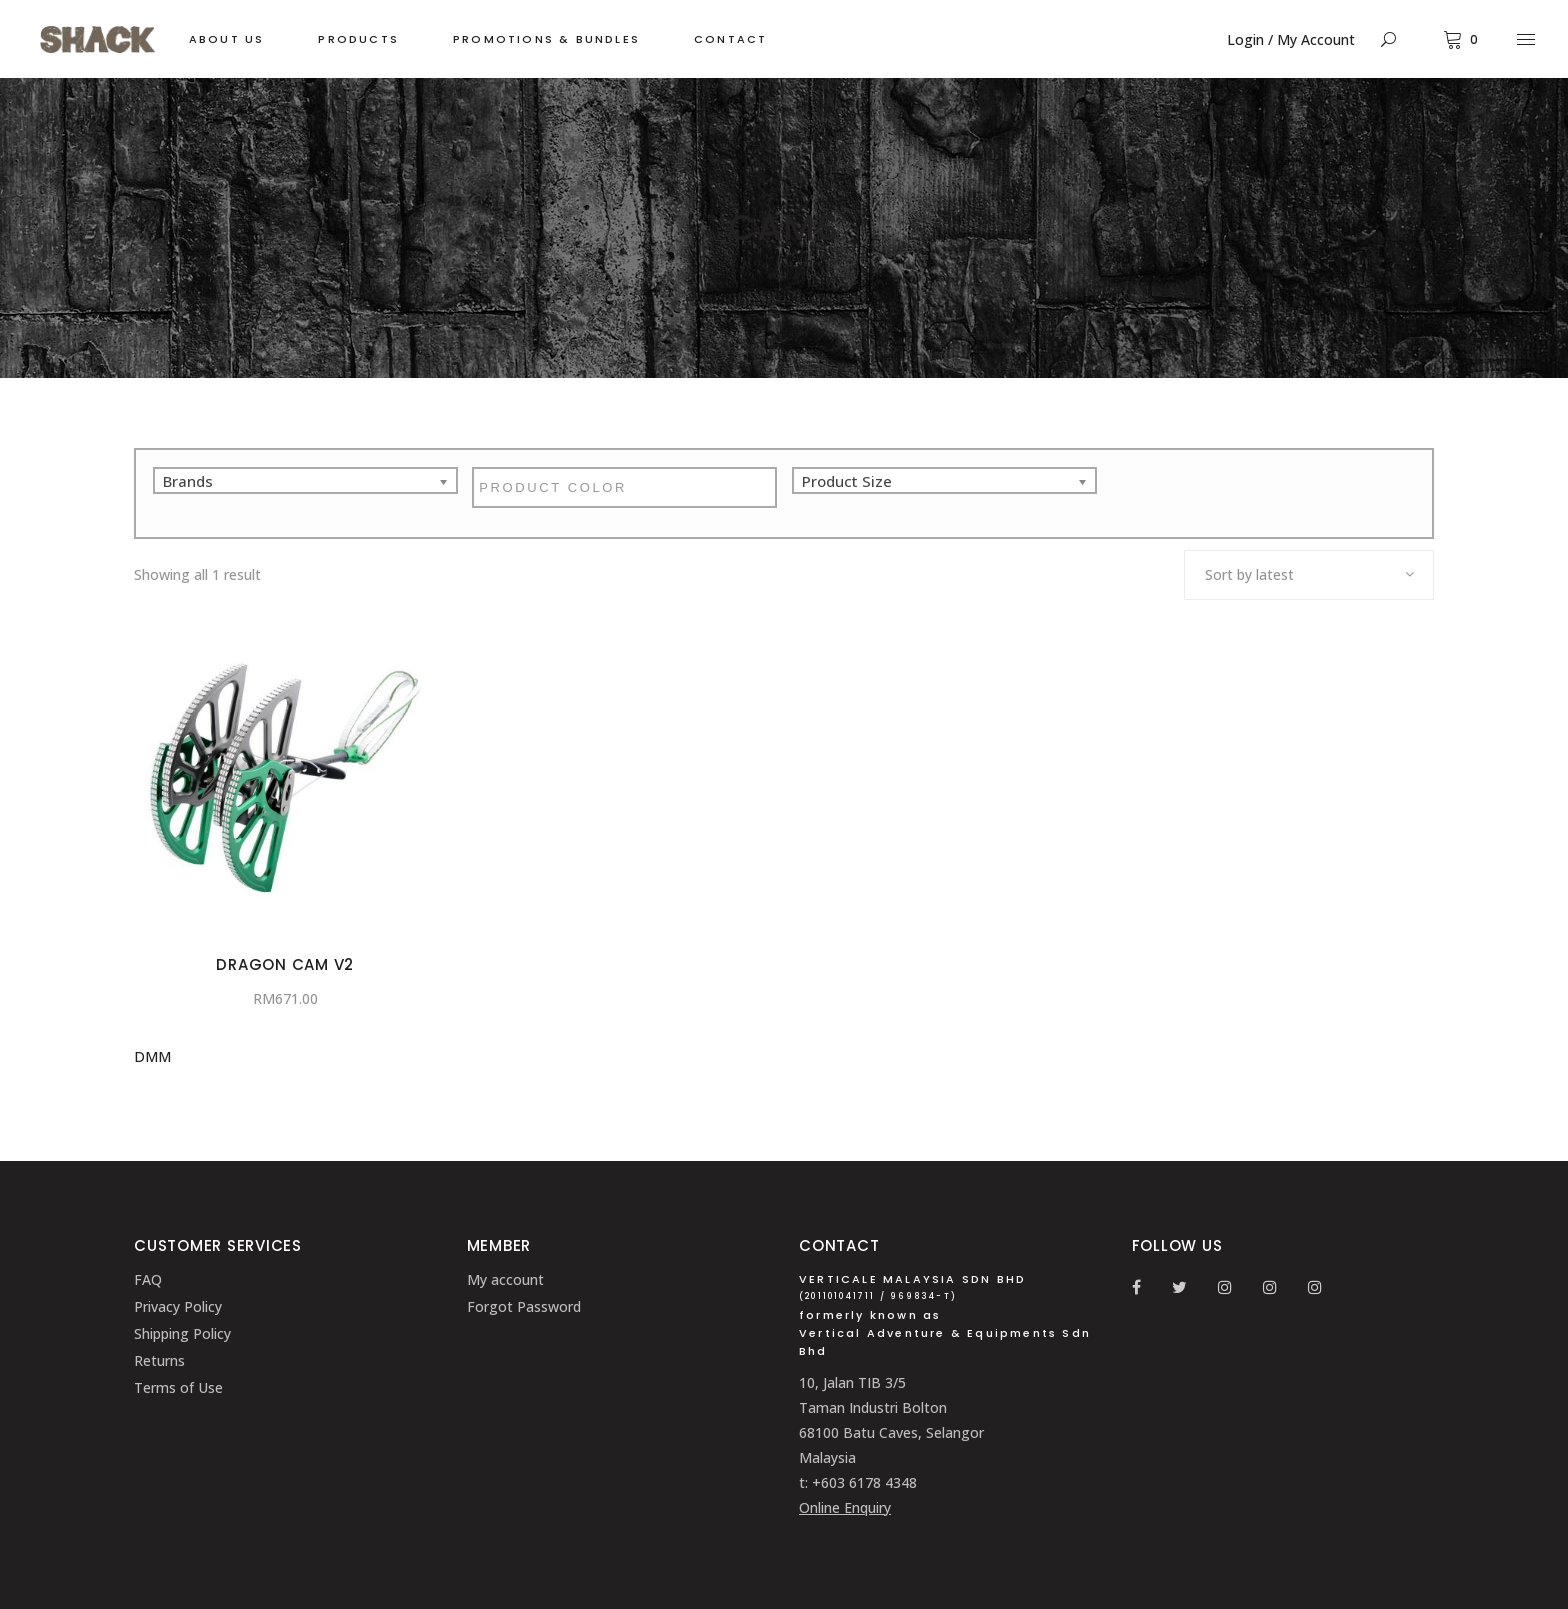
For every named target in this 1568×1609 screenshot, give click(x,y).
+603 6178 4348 (864, 1482)
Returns (159, 1360)
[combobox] (1309, 575)
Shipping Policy (182, 1333)
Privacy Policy (178, 1306)
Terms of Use (178, 1387)
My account (505, 1279)
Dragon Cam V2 (285, 964)
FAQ (148, 1279)
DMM (152, 1056)
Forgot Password (524, 1306)
